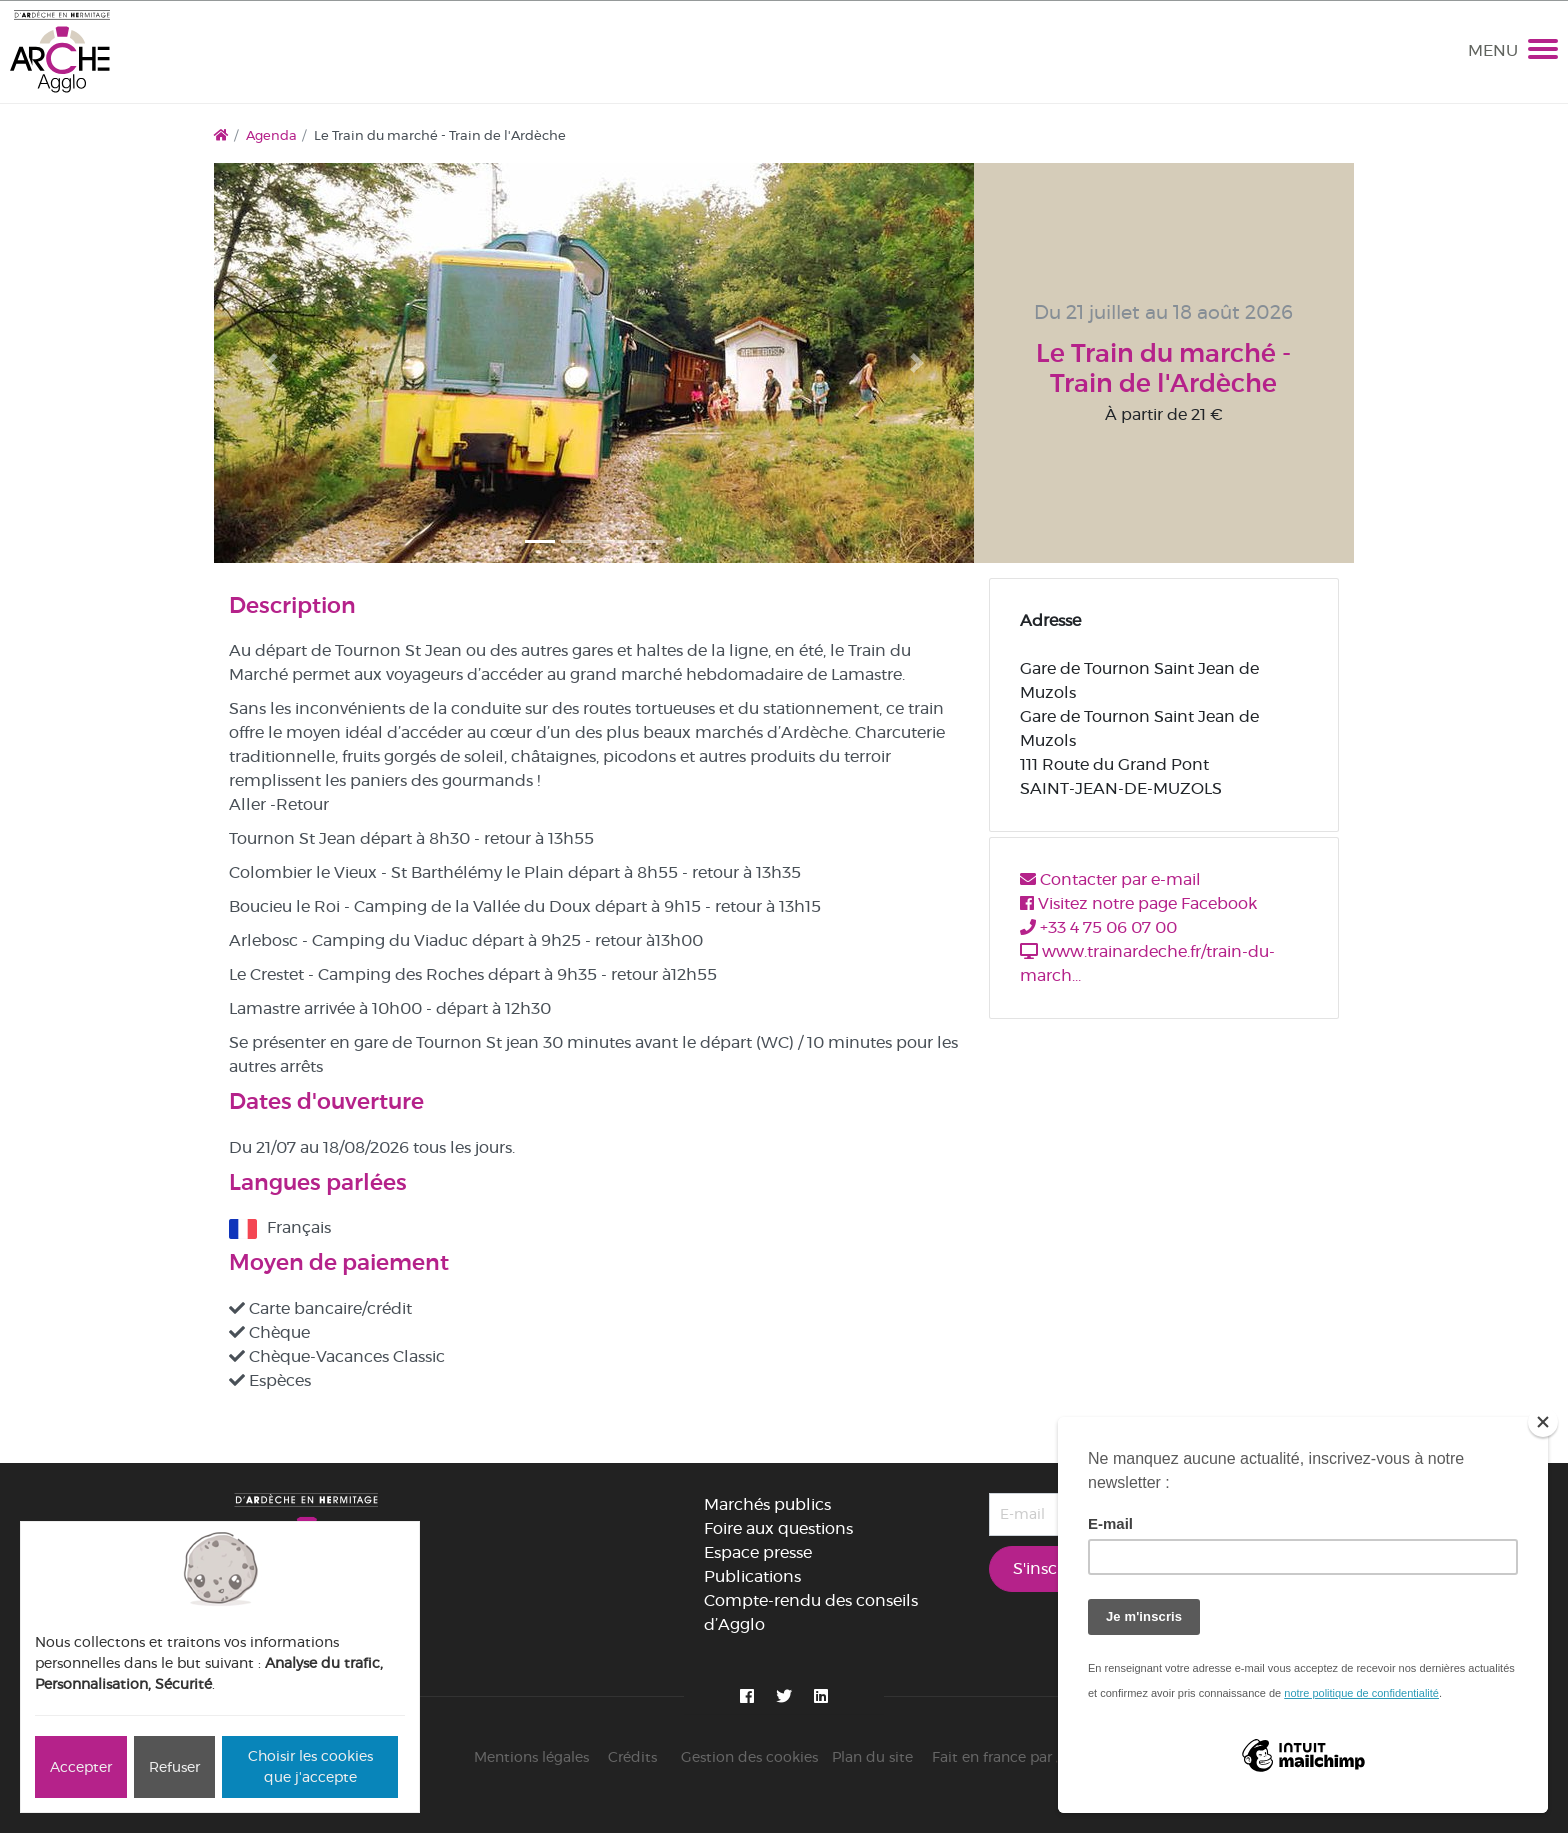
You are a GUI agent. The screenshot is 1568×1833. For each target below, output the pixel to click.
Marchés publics (767, 1504)
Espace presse (758, 1552)
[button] (271, 363)
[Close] (1543, 1422)
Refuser (174, 1767)
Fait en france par (1013, 1757)
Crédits (632, 1757)
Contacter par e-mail (1110, 879)
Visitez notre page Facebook (1138, 903)
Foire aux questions (778, 1528)
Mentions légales (531, 1757)
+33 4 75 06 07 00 (1098, 927)
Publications (752, 1576)
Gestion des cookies (749, 1757)
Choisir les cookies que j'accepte (310, 1766)
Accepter (81, 1767)
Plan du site (872, 1757)
